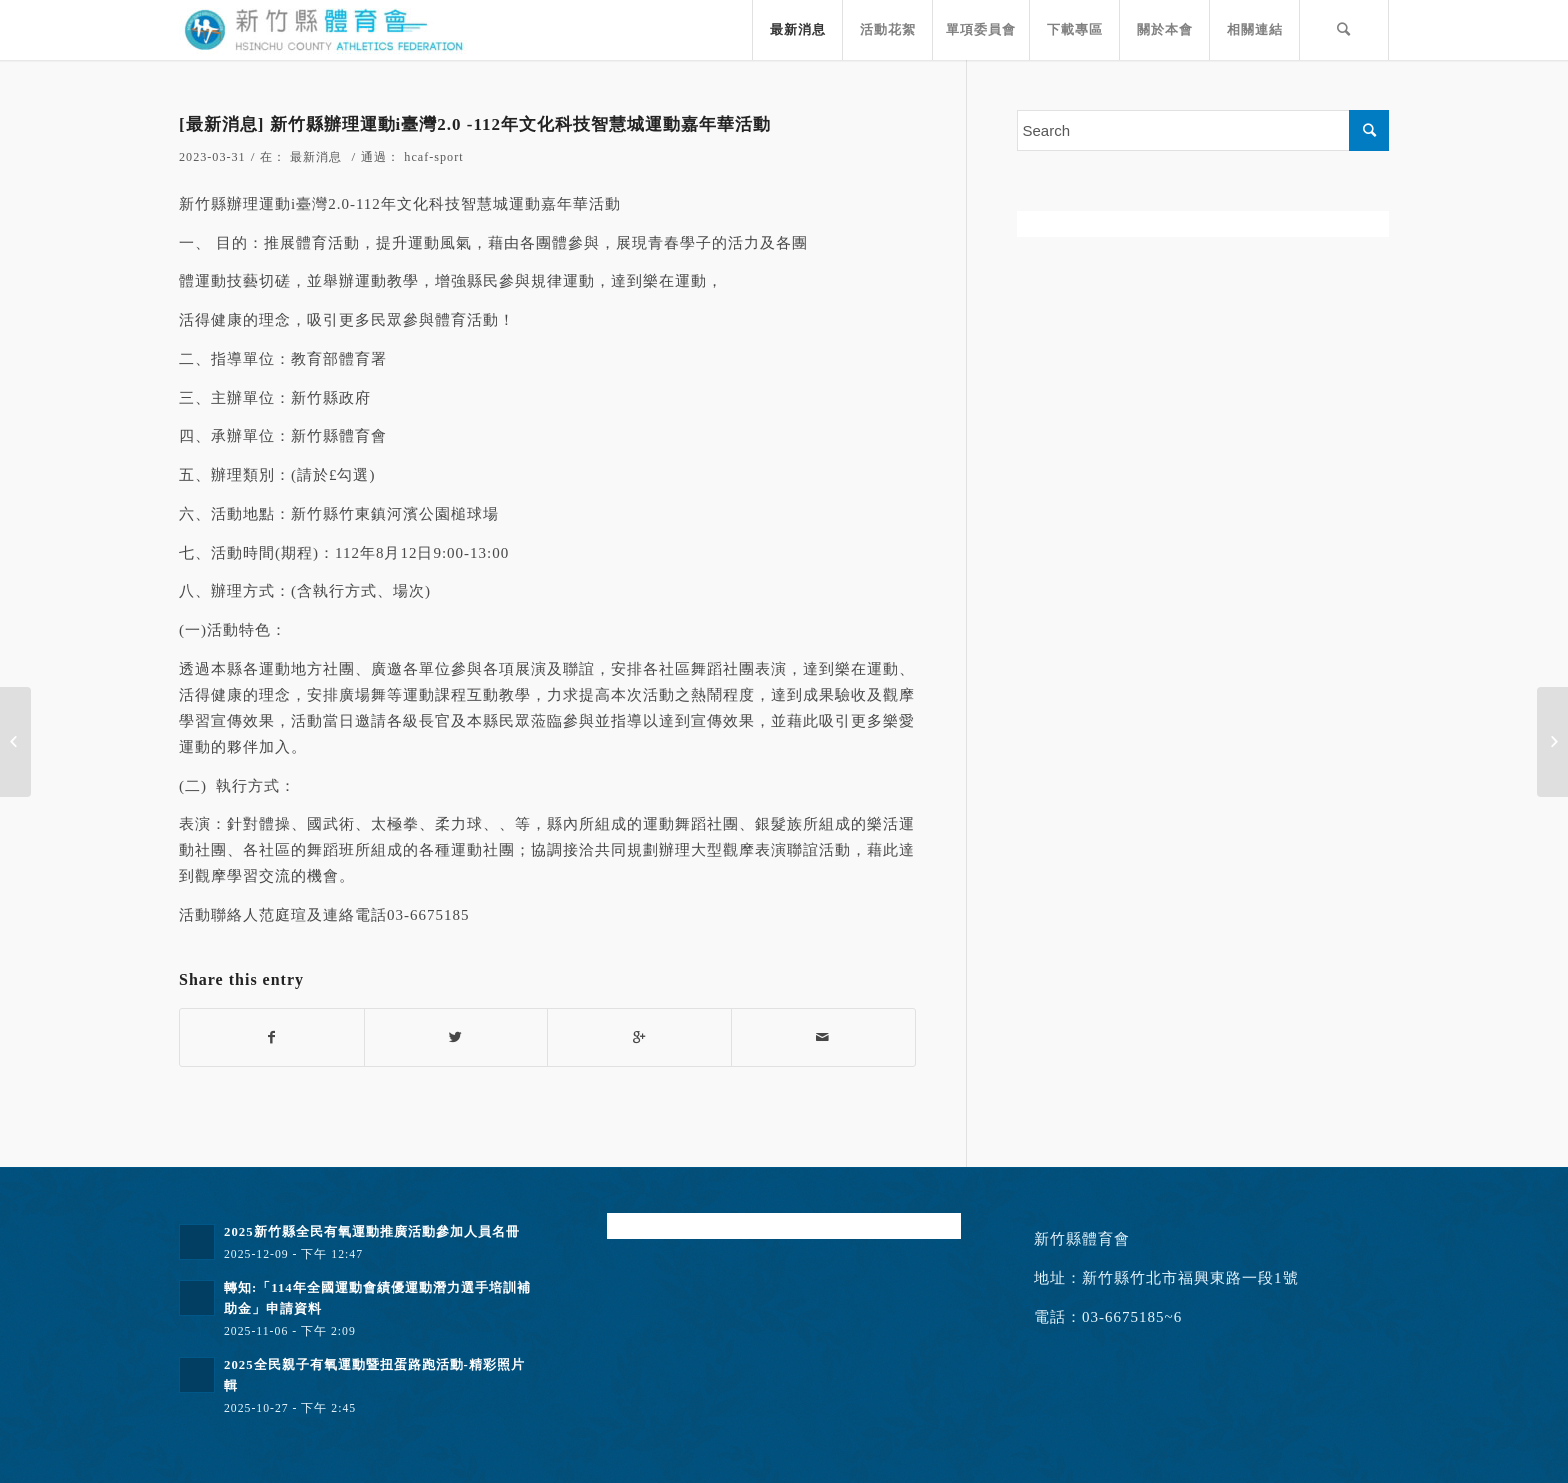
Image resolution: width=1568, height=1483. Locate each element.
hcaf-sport (433, 157)
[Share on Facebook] (272, 1037)
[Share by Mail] (823, 1037)
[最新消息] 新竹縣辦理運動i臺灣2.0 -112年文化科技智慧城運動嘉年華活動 (475, 124)
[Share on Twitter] (456, 1037)
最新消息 (316, 157)
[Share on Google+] (639, 1037)
